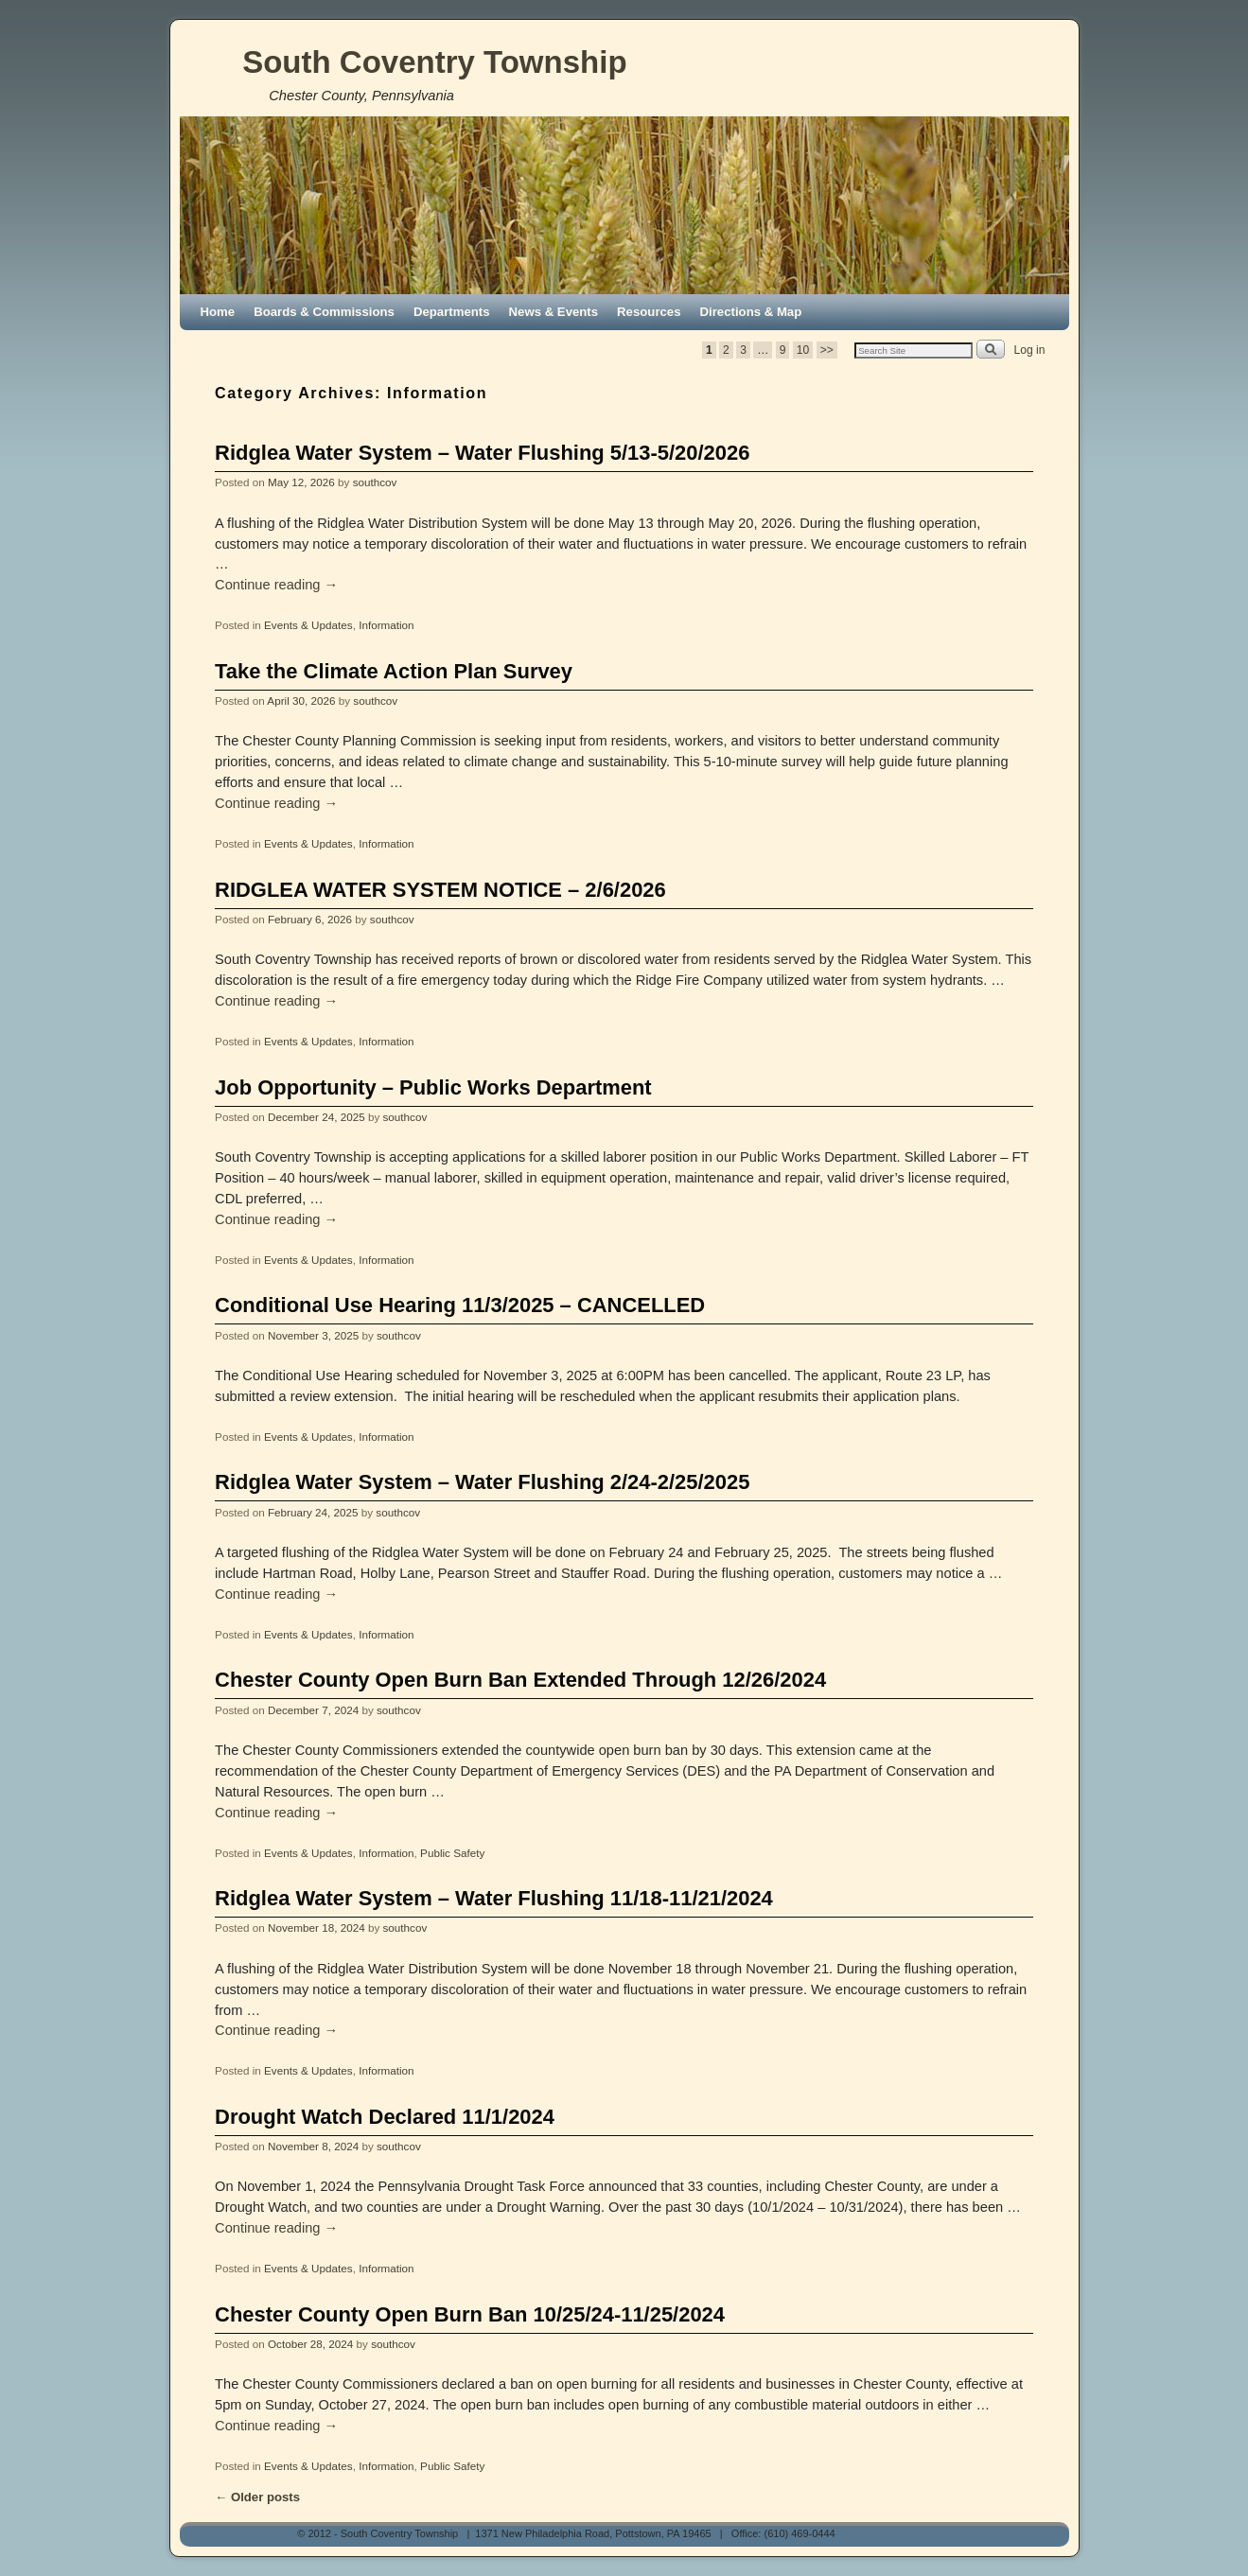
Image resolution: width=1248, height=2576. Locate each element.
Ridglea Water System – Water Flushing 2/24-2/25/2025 (482, 1482)
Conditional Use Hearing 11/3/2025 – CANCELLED (460, 1305)
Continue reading (276, 584)
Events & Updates (308, 625)
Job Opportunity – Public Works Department (433, 1087)
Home (218, 312)
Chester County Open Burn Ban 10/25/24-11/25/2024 (470, 2314)
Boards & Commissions (324, 312)
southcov (375, 482)
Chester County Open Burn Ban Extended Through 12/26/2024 (520, 1679)
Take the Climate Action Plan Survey (393, 671)
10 (803, 350)
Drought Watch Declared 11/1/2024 (384, 2117)
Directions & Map (751, 312)
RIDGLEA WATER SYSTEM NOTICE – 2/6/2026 (440, 890)
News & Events (554, 312)
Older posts (257, 2497)
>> (827, 350)
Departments (451, 312)
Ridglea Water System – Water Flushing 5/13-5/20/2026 (482, 452)
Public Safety (452, 1853)
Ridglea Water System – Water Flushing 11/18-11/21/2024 (494, 1898)
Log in (1030, 350)
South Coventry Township (434, 61)
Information (386, 625)
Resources (648, 312)
